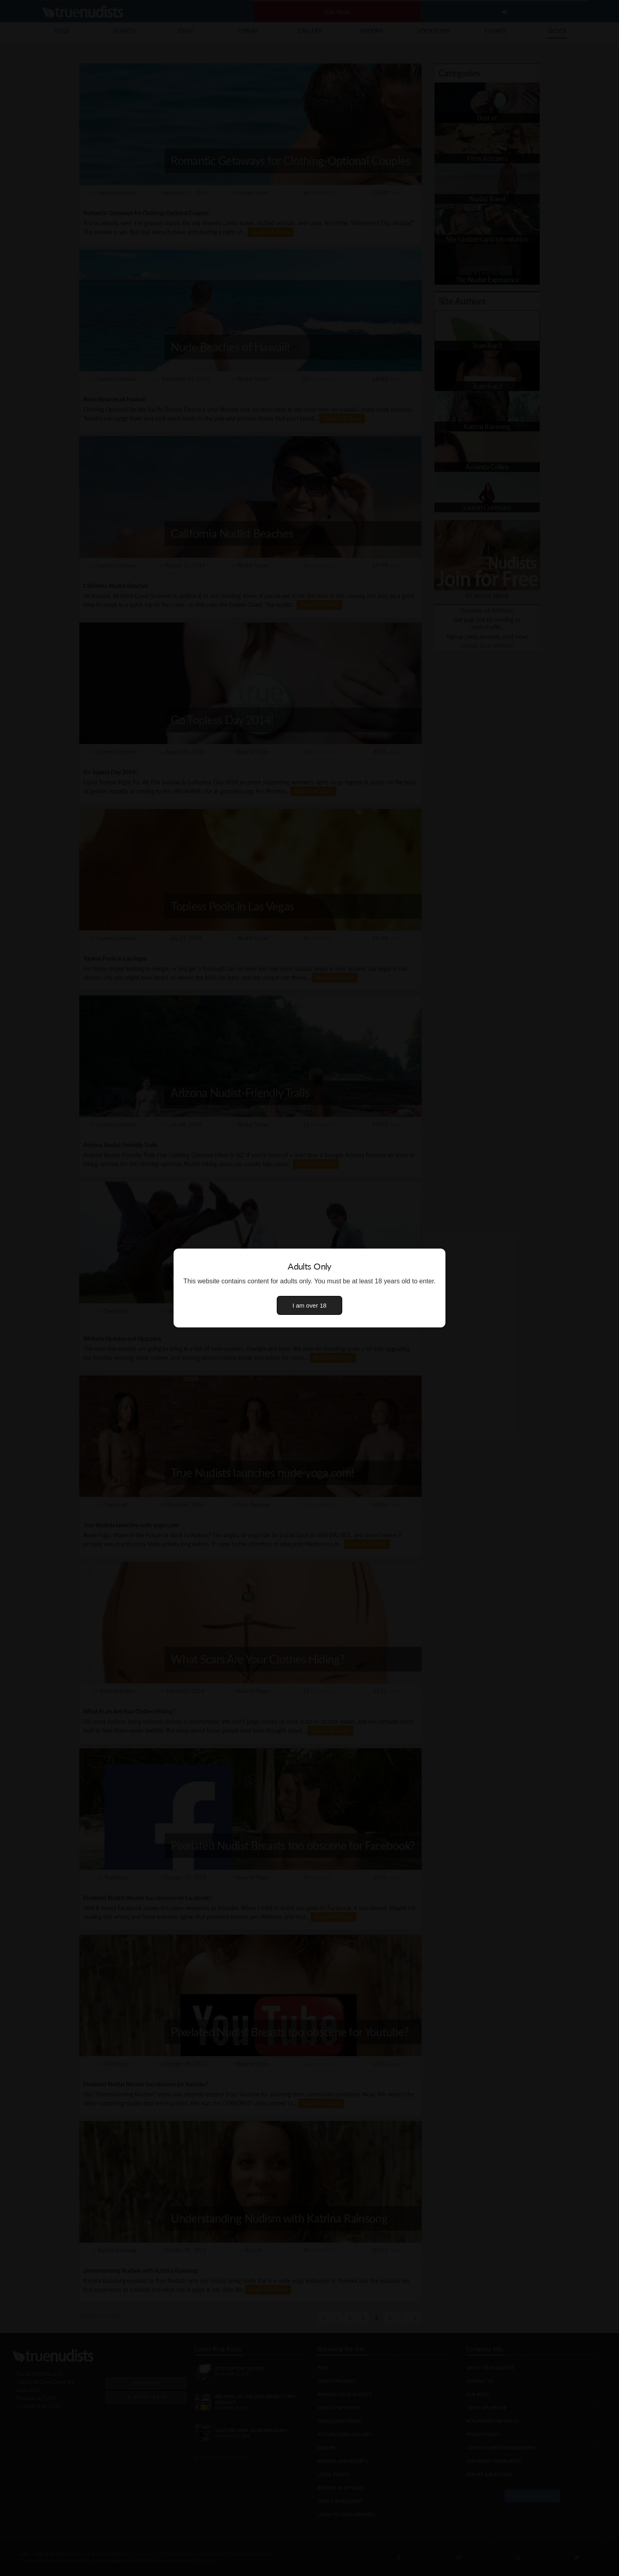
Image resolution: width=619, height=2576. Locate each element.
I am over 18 (309, 1305)
